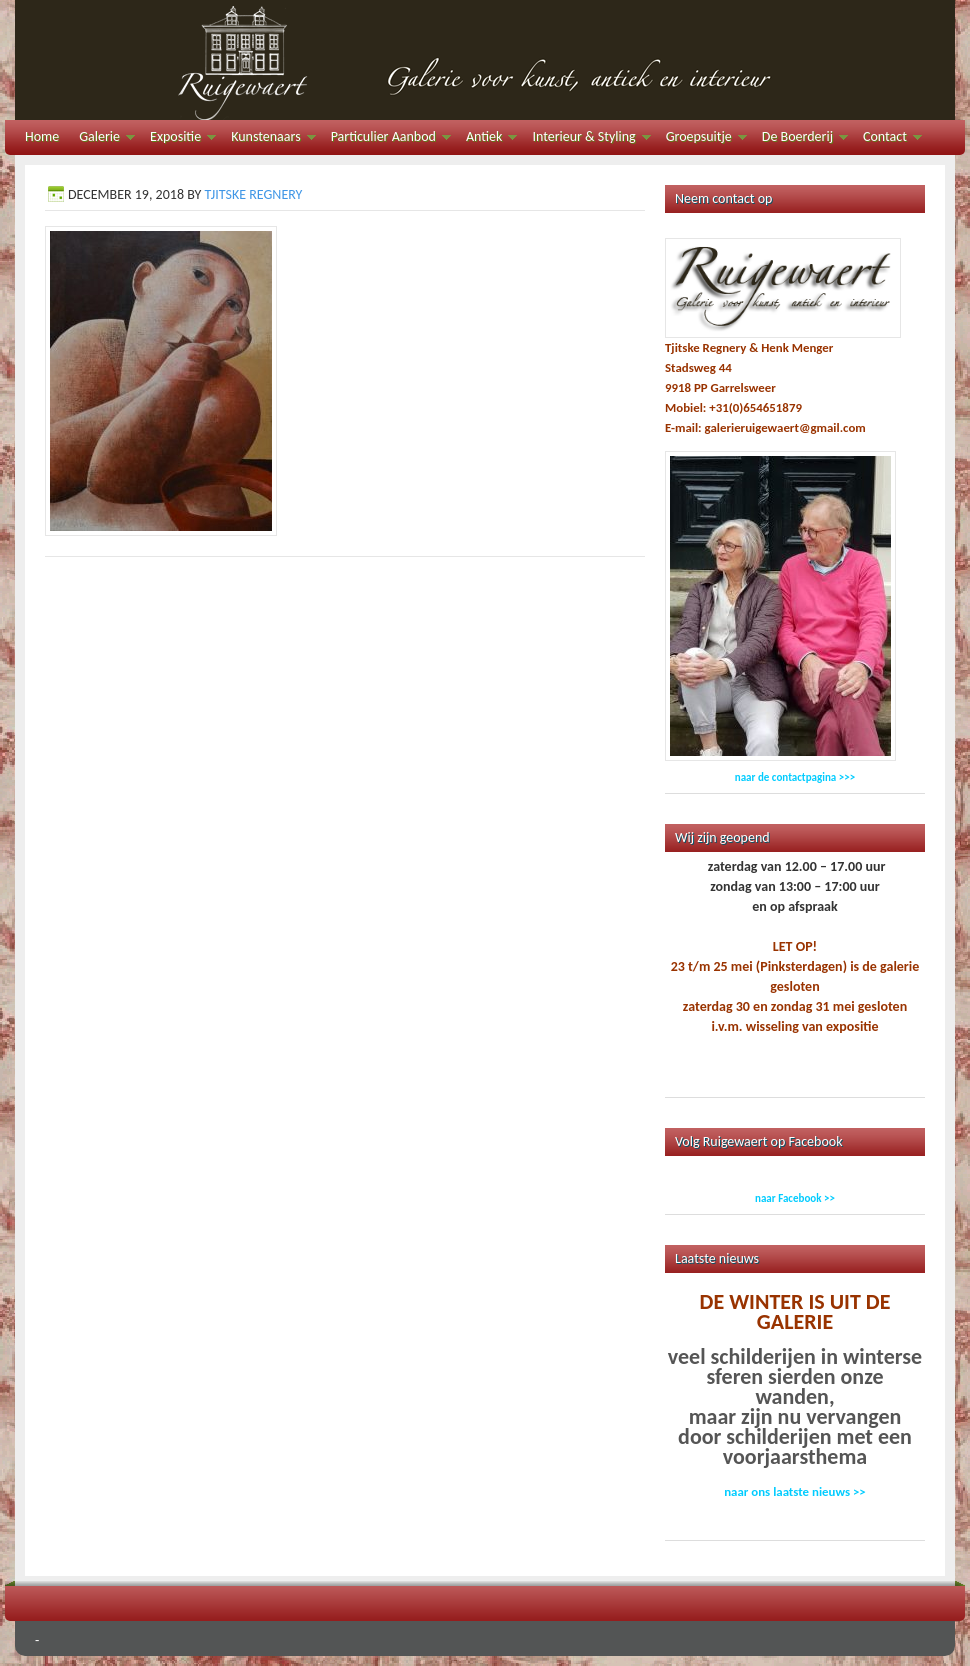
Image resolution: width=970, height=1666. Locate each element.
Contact (887, 139)
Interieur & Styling (586, 139)
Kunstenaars (268, 139)
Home (42, 136)
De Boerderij (800, 139)
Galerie (102, 139)
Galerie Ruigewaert (485, 60)
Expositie (178, 139)
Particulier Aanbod (386, 139)
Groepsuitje (701, 139)
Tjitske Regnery (253, 194)
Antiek (486, 139)
